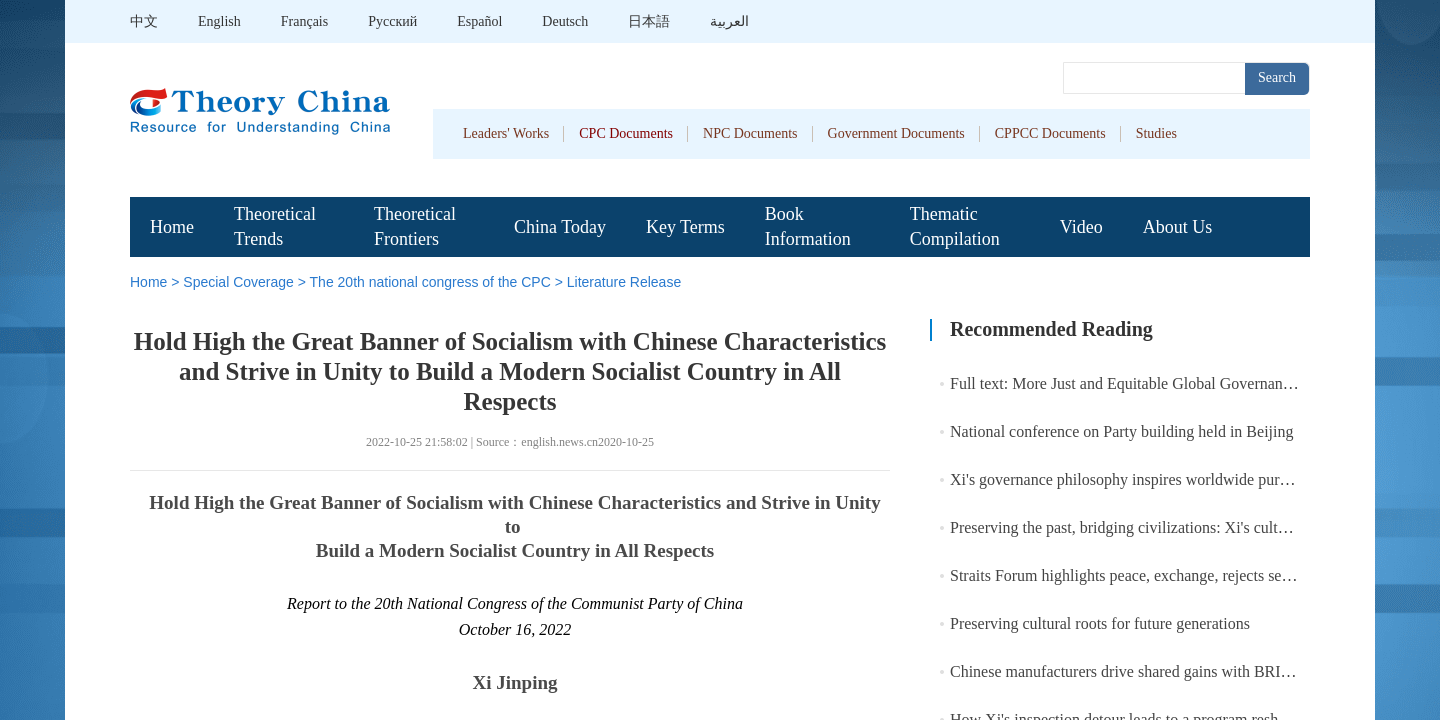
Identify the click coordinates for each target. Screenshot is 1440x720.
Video (1081, 227)
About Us (1178, 227)
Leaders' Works (506, 133)
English (219, 21)
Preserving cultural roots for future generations (1100, 623)
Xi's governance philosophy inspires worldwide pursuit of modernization (1183, 479)
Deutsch (565, 21)
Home (172, 227)
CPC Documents (626, 133)
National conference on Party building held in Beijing (1121, 431)
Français (304, 21)
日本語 (649, 21)
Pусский (392, 21)
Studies (1156, 133)
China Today (560, 227)
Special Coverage (238, 282)
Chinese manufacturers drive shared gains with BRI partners (1143, 671)
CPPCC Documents (1050, 133)
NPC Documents (750, 133)
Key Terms (685, 227)
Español (479, 21)
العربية (729, 21)
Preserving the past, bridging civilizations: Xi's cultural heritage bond (1172, 527)
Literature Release (624, 282)
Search (1277, 77)
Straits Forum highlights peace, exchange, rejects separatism (1143, 575)
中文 (144, 21)
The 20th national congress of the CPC (430, 282)
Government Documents (896, 133)
